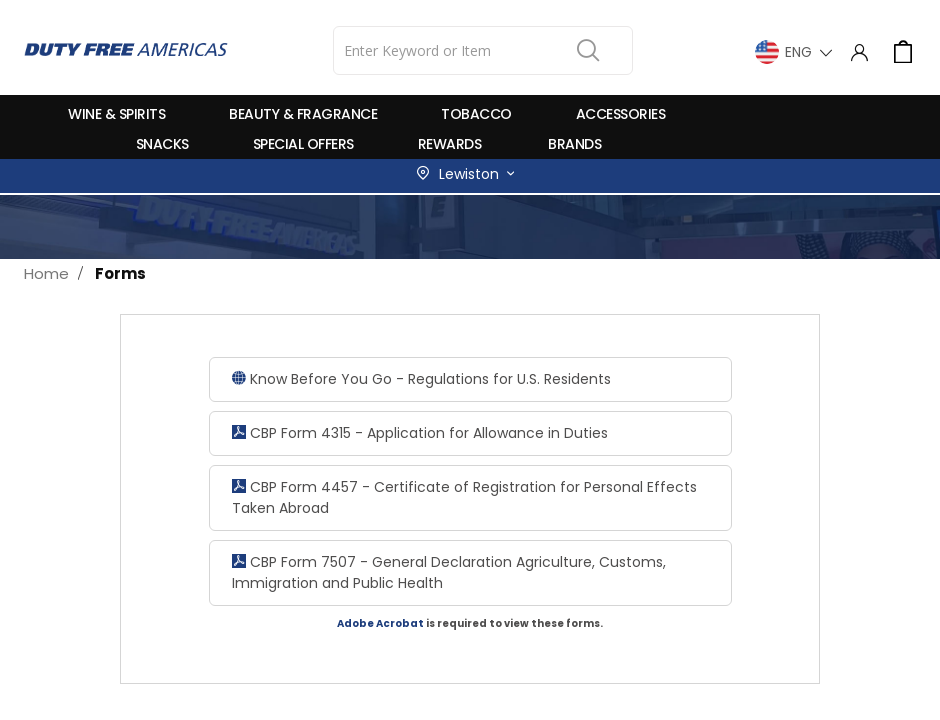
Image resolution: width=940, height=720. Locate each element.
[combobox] (483, 50)
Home (46, 273)
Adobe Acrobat (380, 623)
